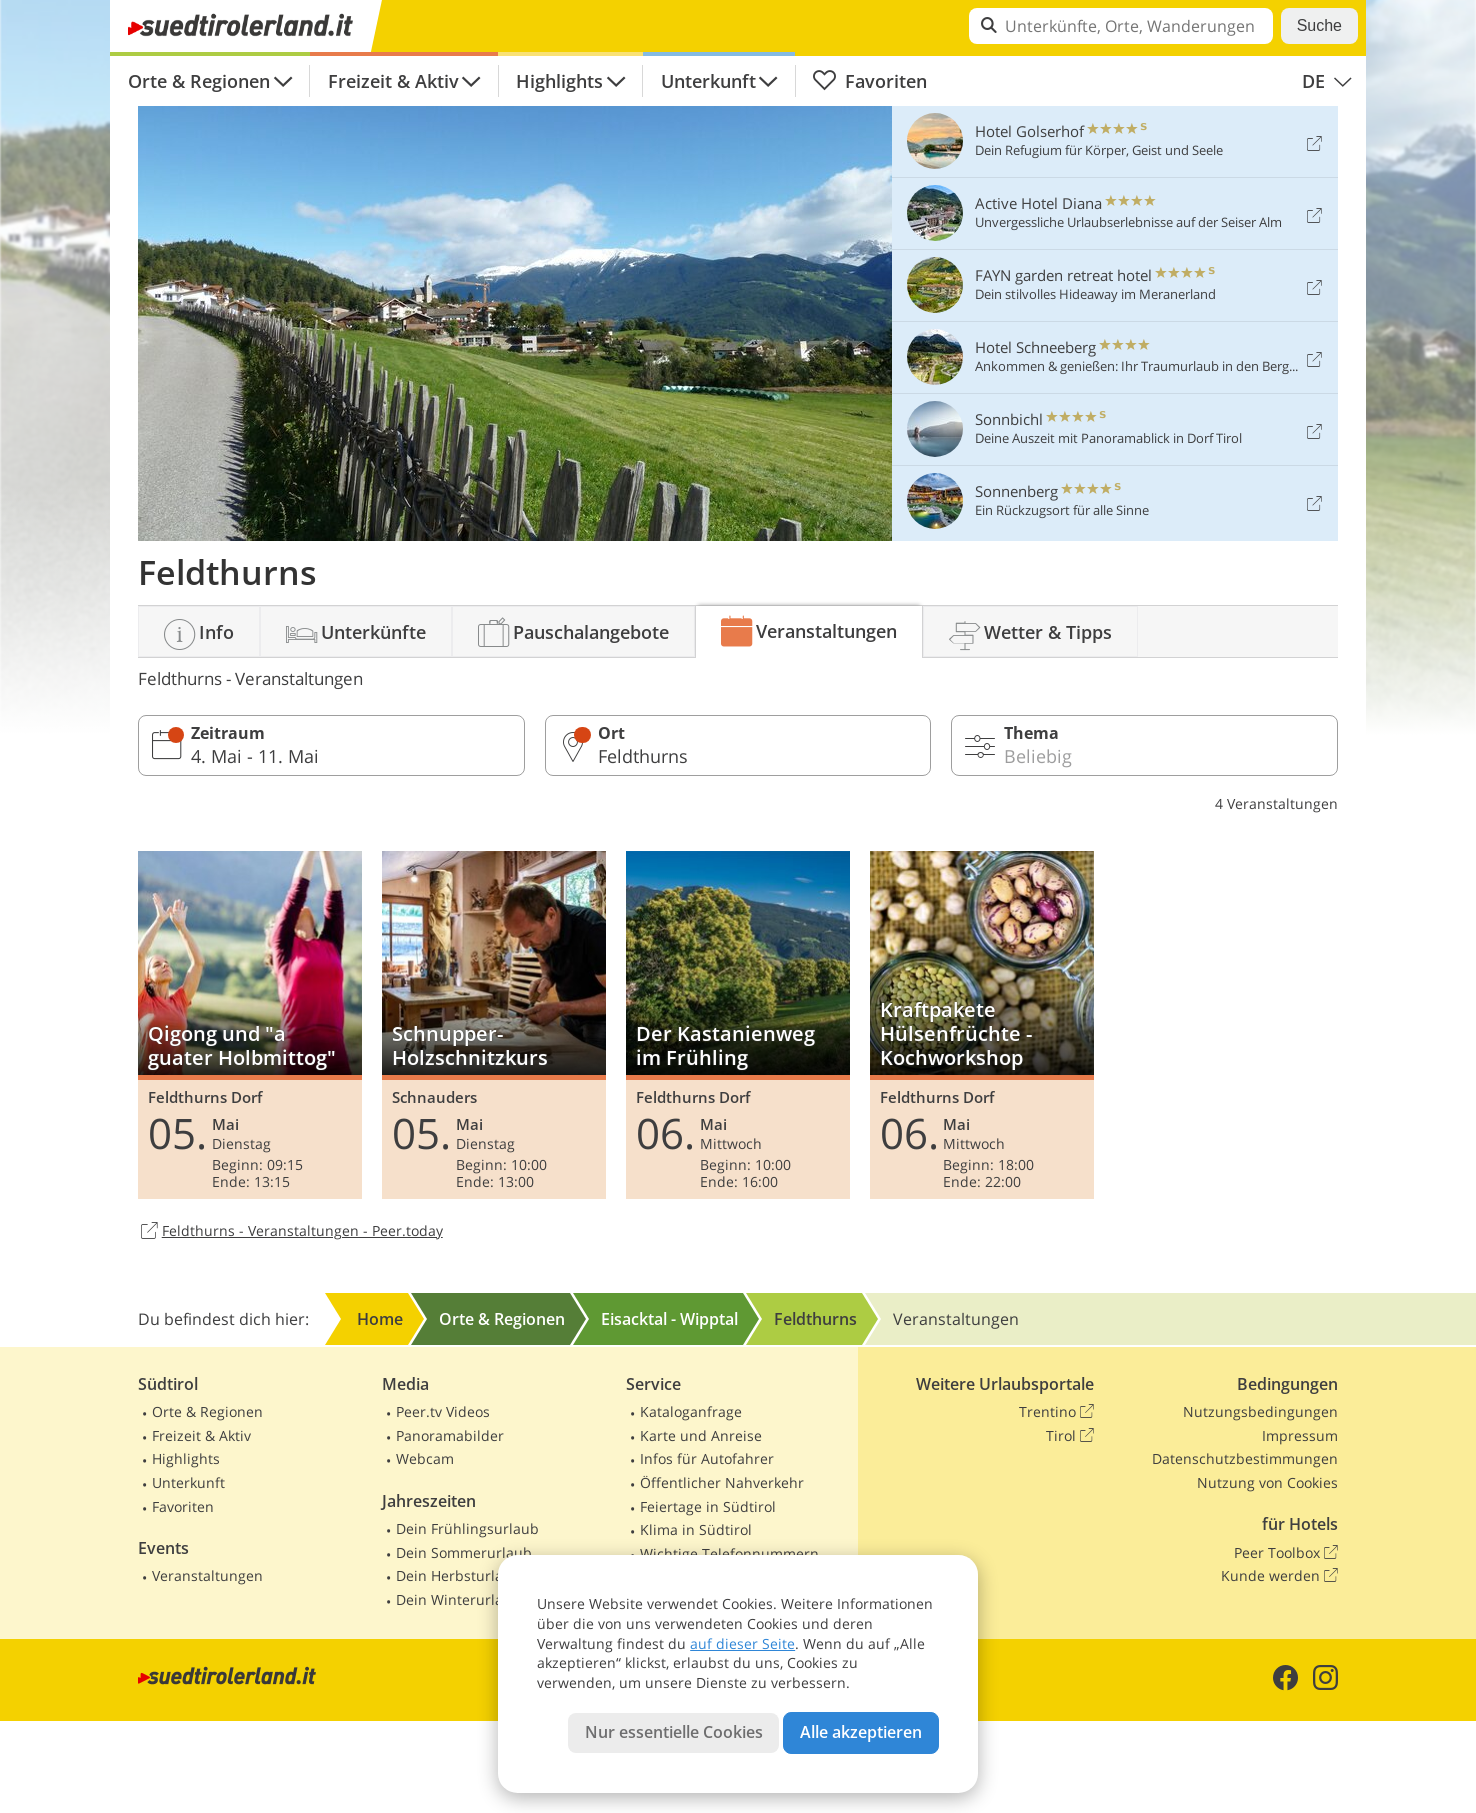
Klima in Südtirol (696, 1529)
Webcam (425, 1458)
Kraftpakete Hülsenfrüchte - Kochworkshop (982, 1025)
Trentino (1056, 1412)
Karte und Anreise (701, 1435)
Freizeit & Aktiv (393, 81)
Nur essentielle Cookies (674, 1732)
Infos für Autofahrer (707, 1458)
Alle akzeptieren (861, 1732)
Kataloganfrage (691, 1411)
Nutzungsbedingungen (1260, 1411)
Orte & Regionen (199, 81)
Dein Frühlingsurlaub (467, 1528)
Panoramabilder (450, 1435)
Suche (1319, 25)
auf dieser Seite (742, 1643)
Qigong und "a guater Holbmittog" (250, 1025)
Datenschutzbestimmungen (1245, 1458)
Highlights (559, 81)
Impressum (1300, 1435)
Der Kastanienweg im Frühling (738, 1025)
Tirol (1070, 1436)
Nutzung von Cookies (1267, 1482)
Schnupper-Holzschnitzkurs (494, 1025)
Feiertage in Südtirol (708, 1506)
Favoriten (869, 81)
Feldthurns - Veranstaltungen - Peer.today (290, 1232)
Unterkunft (708, 81)
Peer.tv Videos (443, 1411)
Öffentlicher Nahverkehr (722, 1482)
